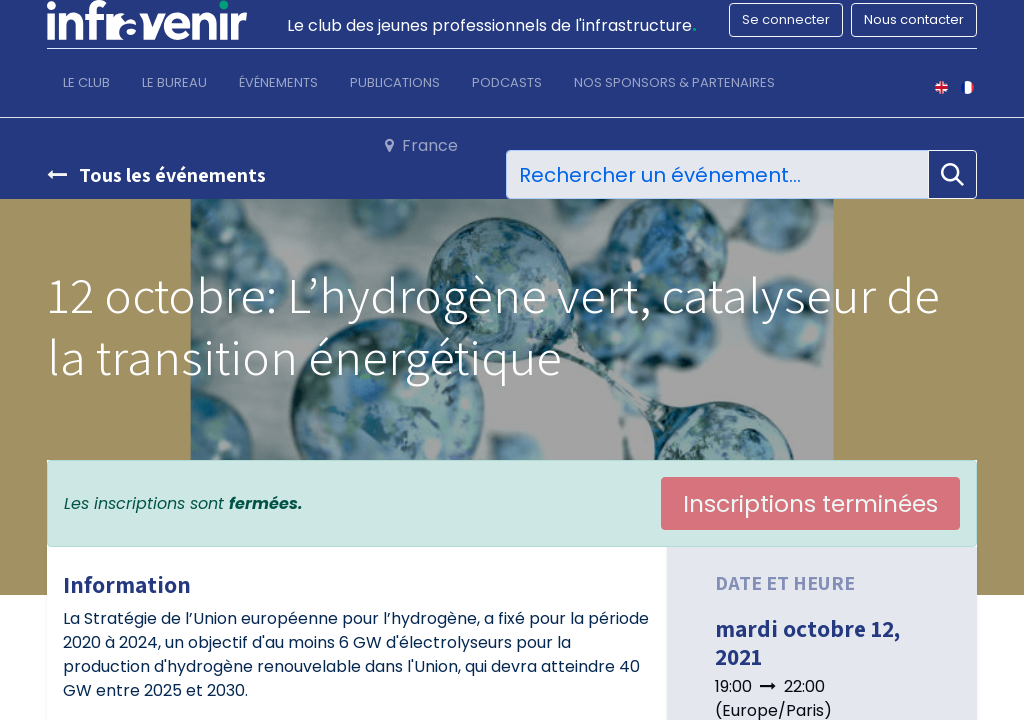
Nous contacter (914, 19)
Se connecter (786, 19)
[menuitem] (86, 87)
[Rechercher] (952, 174)
